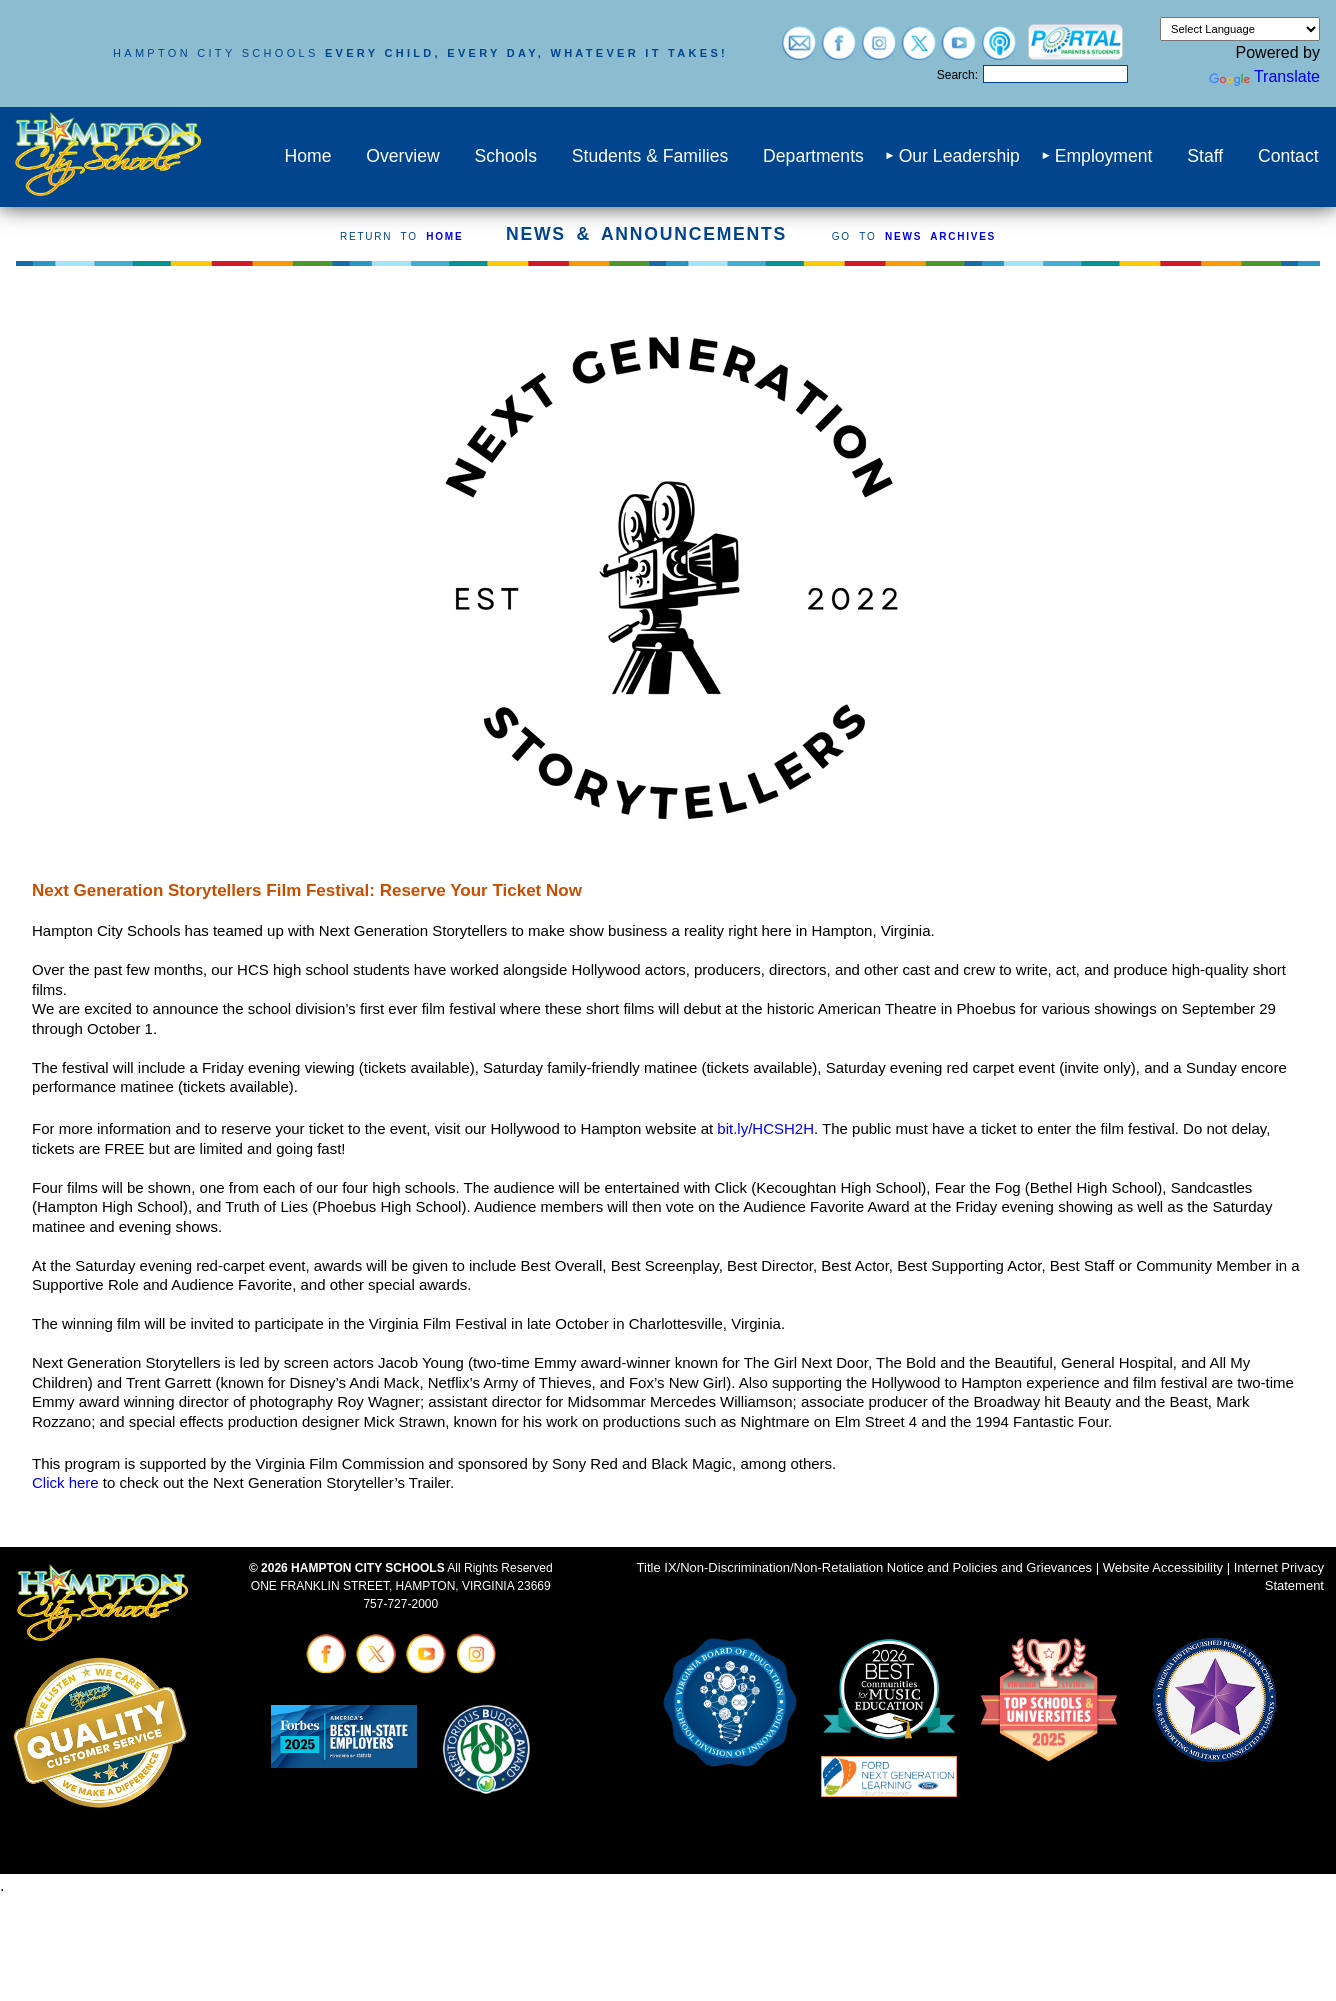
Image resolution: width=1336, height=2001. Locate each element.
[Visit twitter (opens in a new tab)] (919, 50)
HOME (444, 236)
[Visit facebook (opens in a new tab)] (839, 50)
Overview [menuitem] (402, 156)
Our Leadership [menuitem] (959, 156)
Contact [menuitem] (1288, 156)
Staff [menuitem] (1205, 156)
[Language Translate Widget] (1240, 29)
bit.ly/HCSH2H (765, 1128)
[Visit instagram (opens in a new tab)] (879, 50)
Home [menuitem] (308, 156)
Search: (957, 75)
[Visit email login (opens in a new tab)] (799, 50)
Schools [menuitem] (505, 156)
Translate (1264, 76)
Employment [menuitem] (1104, 156)
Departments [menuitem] (813, 156)
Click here (65, 1482)
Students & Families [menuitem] (650, 156)
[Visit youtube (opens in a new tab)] (959, 50)
